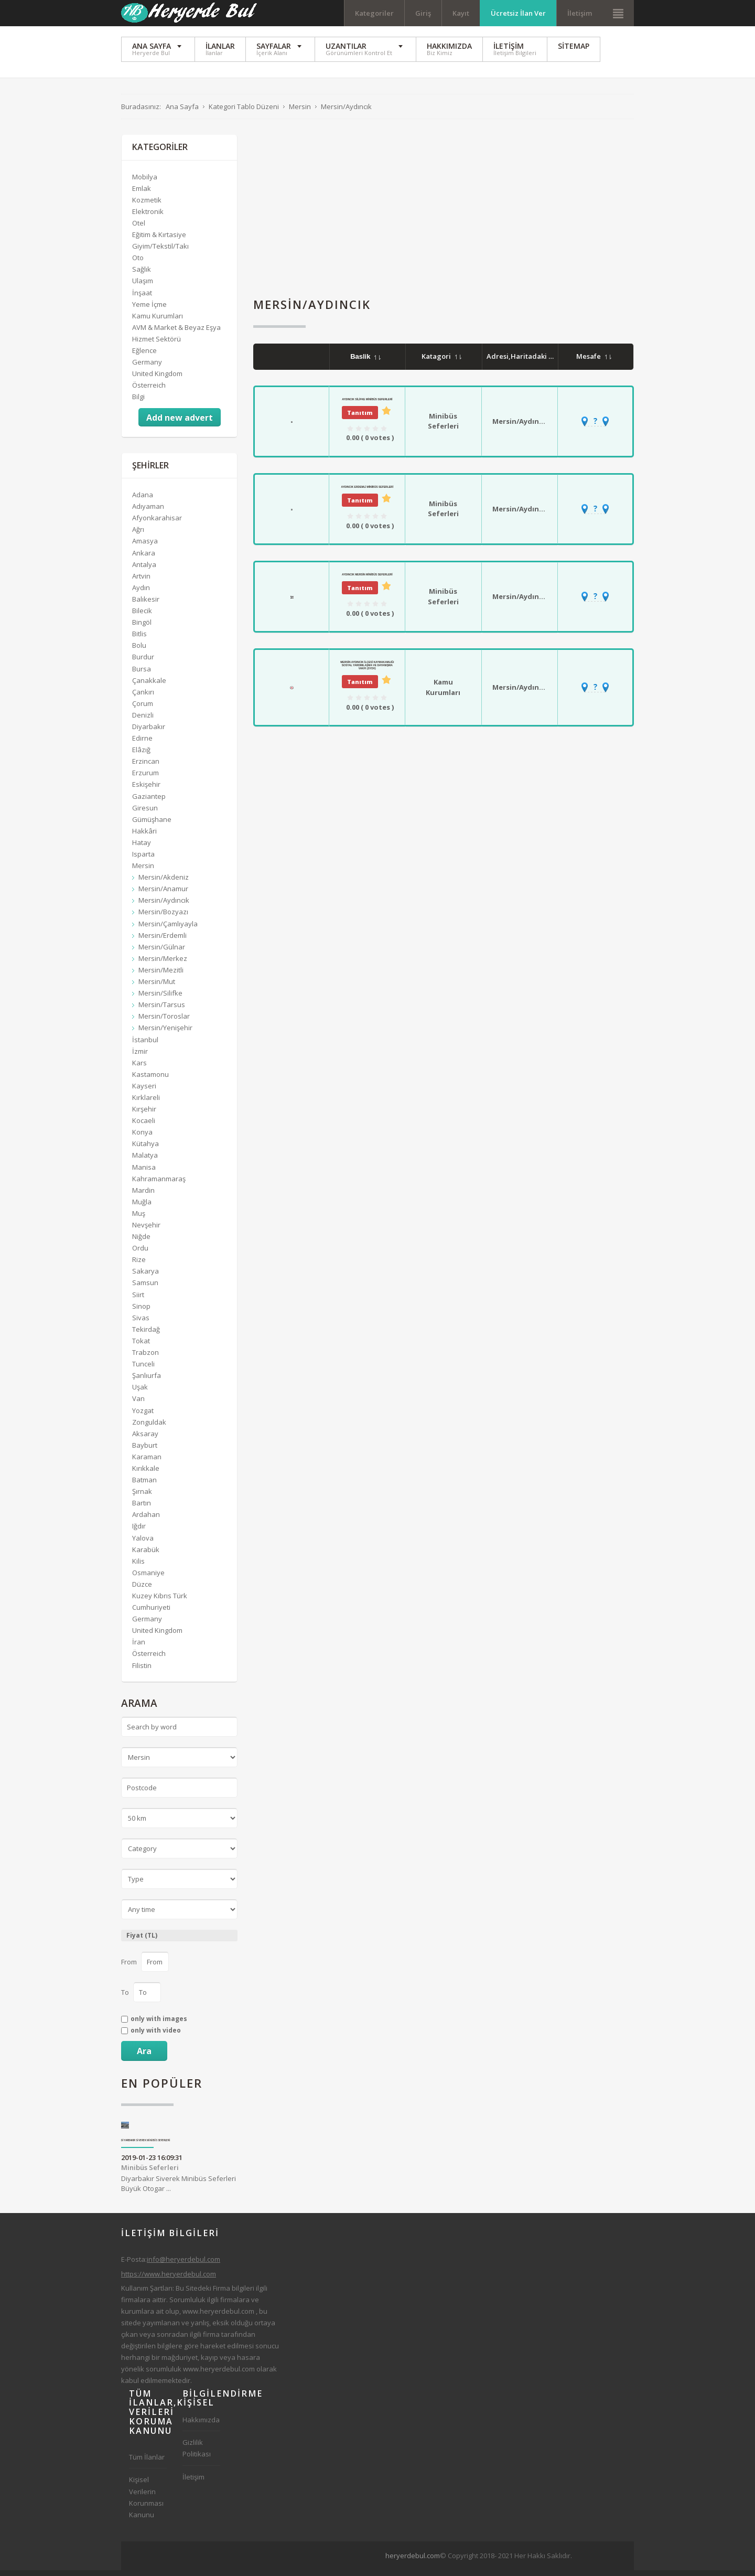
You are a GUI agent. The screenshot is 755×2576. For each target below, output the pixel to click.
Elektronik (148, 217)
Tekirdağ (146, 1335)
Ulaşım (142, 287)
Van (138, 1404)
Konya (142, 1137)
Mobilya (144, 182)
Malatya (145, 1161)
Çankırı (143, 697)
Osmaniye (148, 1578)
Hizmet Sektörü (156, 344)
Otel (138, 228)
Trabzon (145, 1358)
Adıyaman (148, 512)
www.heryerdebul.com (218, 2317)
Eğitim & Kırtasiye (159, 240)
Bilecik (142, 616)
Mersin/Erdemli (162, 941)
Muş (138, 1219)
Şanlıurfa (146, 1381)
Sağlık (141, 275)
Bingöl (142, 628)
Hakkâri (144, 836)
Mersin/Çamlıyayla (168, 929)
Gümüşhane (151, 825)
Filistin (142, 1671)
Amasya (145, 547)
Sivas (140, 1323)
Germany (147, 367)
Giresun (145, 813)
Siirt (138, 1300)
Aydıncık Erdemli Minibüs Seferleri (367, 492)
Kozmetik (146, 205)
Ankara (143, 558)
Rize (139, 1265)
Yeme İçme (149, 310)
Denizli (143, 720)
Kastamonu (150, 1080)
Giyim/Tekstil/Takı (160, 251)
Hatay (141, 848)
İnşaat (142, 298)
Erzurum (145, 778)
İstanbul (145, 1045)
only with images (159, 2024)
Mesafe (593, 362)
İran (138, 1647)
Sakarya (145, 1276)
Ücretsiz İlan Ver (518, 13)
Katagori (441, 362)
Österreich (149, 391)
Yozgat (143, 1416)
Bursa (141, 674)
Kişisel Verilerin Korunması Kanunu (146, 2503)
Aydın (141, 593)
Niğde (141, 1242)
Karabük (145, 1555)
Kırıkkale (145, 1474)
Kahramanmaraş (159, 1184)
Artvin (141, 581)
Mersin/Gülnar (161, 952)
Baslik (365, 362)
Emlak (141, 194)
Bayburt (144, 1451)
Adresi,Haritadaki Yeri (530, 362)
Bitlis (139, 639)
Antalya (144, 570)
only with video (156, 2036)
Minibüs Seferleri (443, 427)
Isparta (143, 859)
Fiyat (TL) (141, 1941)
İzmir (140, 1057)
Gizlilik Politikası (196, 2453)
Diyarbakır (148, 732)
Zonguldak (149, 1428)
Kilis (138, 1567)
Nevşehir (146, 1230)
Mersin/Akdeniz (163, 883)
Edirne (142, 744)
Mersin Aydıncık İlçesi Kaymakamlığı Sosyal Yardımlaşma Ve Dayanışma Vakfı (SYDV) (367, 671)
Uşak (140, 1392)
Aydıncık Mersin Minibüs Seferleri (367, 580)
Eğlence (144, 356)
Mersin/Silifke (160, 998)
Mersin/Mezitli (161, 975)
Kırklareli (146, 1103)
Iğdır (139, 1532)
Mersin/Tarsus (161, 1010)
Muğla (142, 1207)
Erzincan (145, 767)
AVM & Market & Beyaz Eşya (176, 333)
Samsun (145, 1289)
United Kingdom (157, 379)
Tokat (141, 1346)
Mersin (143, 871)
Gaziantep (149, 802)
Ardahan (146, 1520)
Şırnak (142, 1497)
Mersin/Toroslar (164, 1022)
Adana (142, 500)
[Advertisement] (443, 214)
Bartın (141, 1508)
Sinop (141, 1312)
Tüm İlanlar (147, 2462)
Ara (144, 2056)
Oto (138, 263)
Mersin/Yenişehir (165, 1033)
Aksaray (145, 1439)
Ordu (140, 1253)
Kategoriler (374, 13)
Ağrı (138, 535)
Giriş (423, 13)
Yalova (143, 1543)
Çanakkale (149, 686)
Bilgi (138, 402)
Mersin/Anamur (163, 894)
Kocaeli (143, 1126)
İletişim (579, 13)
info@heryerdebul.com (183, 2265)
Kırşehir (144, 1114)
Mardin (143, 1196)
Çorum (142, 709)
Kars (139, 1068)
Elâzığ (141, 755)
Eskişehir (146, 790)
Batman (144, 1485)
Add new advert (179, 423)
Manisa (144, 1173)
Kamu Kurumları (443, 693)
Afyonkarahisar (157, 523)
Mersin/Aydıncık (520, 427)
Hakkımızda (201, 2425)
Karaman (146, 1462)
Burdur (143, 662)
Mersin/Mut (156, 987)
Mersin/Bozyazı (163, 918)
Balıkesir (145, 605)
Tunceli (143, 1369)
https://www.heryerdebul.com (168, 2279)
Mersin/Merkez (162, 964)
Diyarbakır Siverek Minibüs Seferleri (145, 2146)
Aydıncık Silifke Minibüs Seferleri (367, 405)
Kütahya (145, 1149)
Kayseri (144, 1091)
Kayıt (460, 13)
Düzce (142, 1590)
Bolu (139, 651)
